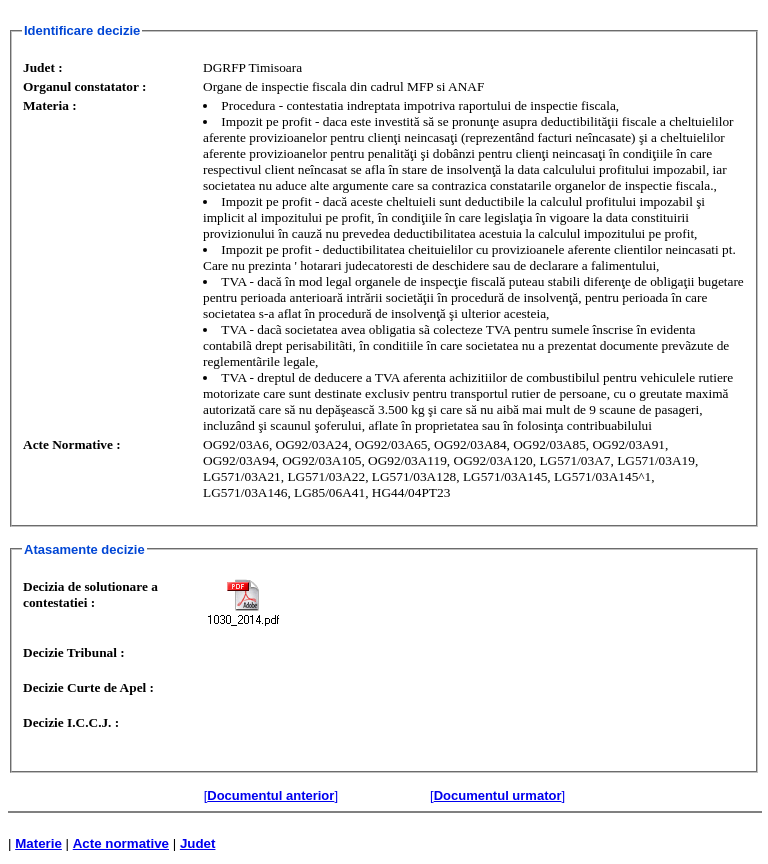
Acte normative (121, 843)
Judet (198, 843)
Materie (38, 843)
